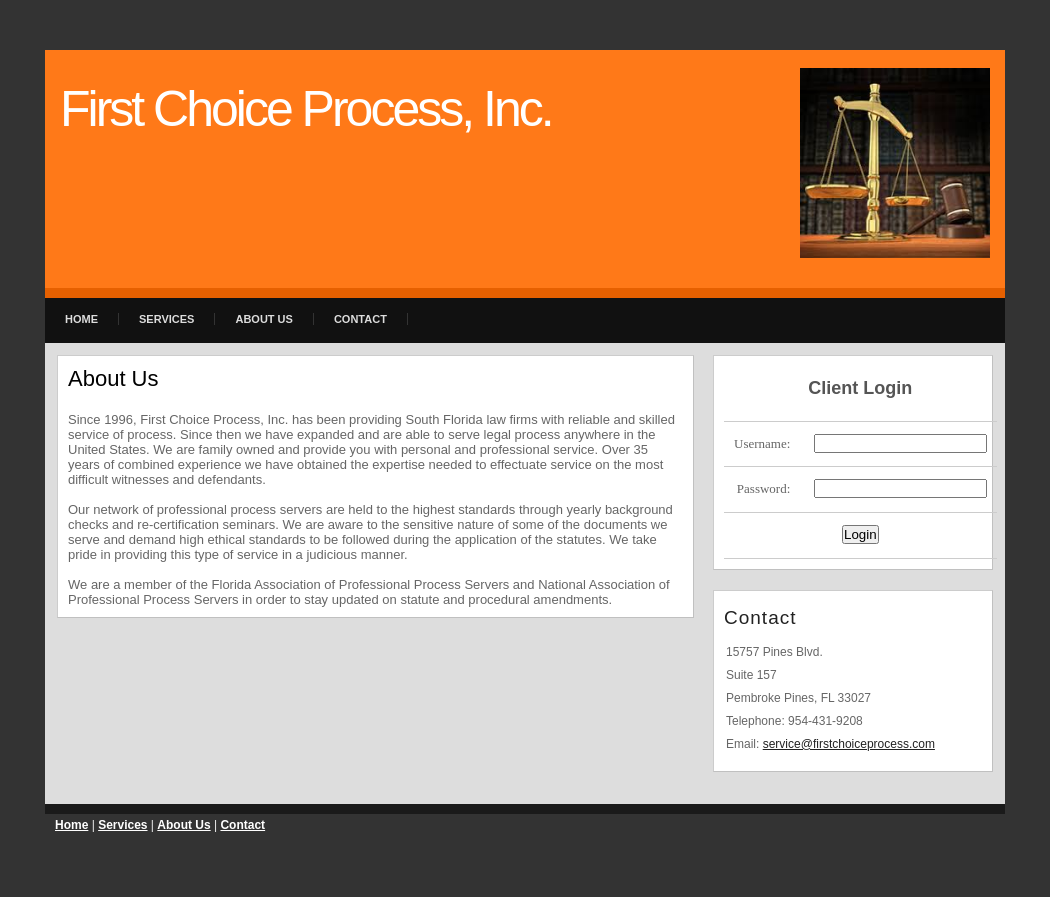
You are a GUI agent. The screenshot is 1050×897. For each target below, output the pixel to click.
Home (81, 319)
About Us (263, 319)
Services (166, 319)
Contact (360, 319)
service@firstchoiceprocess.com (849, 744)
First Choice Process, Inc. (306, 109)
